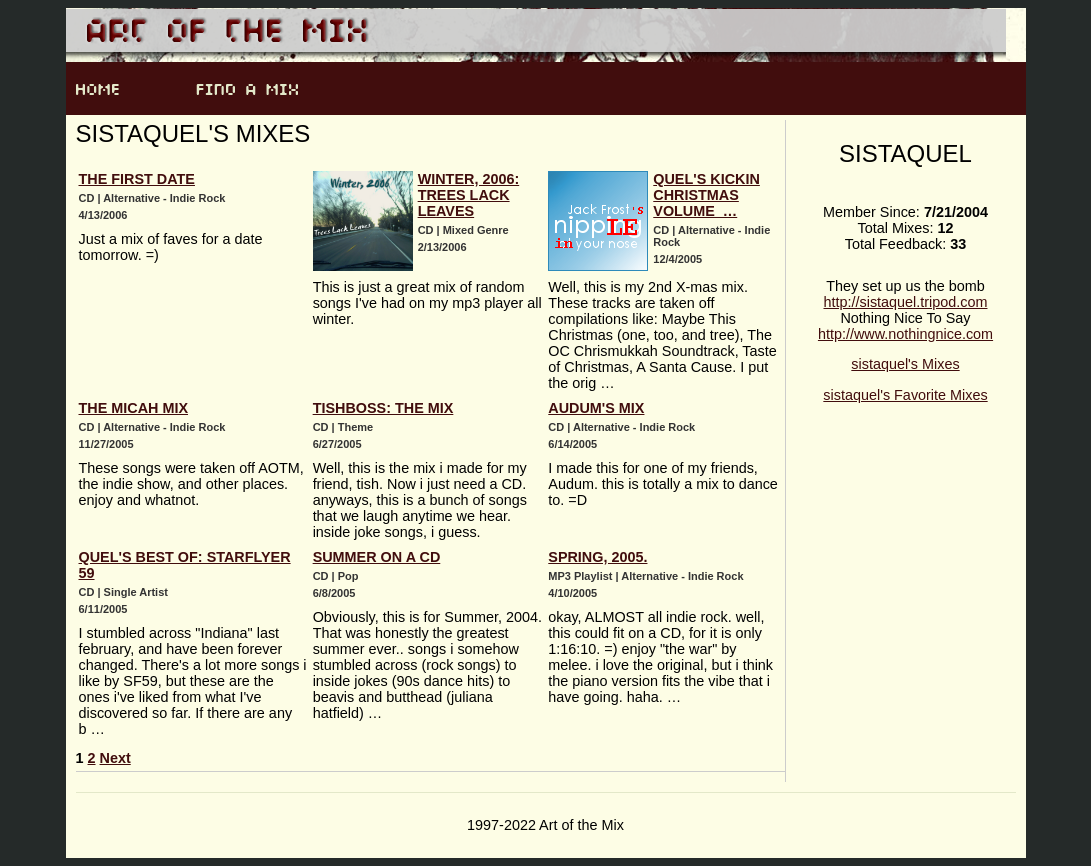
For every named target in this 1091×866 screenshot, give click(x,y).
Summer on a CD (377, 557)
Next (115, 758)
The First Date (137, 179)
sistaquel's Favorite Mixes (905, 395)
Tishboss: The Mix (383, 408)
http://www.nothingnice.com (905, 334)
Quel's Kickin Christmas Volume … (706, 195)
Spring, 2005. (597, 557)
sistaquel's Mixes (905, 364)
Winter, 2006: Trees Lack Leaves (469, 195)
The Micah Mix (134, 408)
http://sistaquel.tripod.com (906, 302)
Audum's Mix (596, 408)
